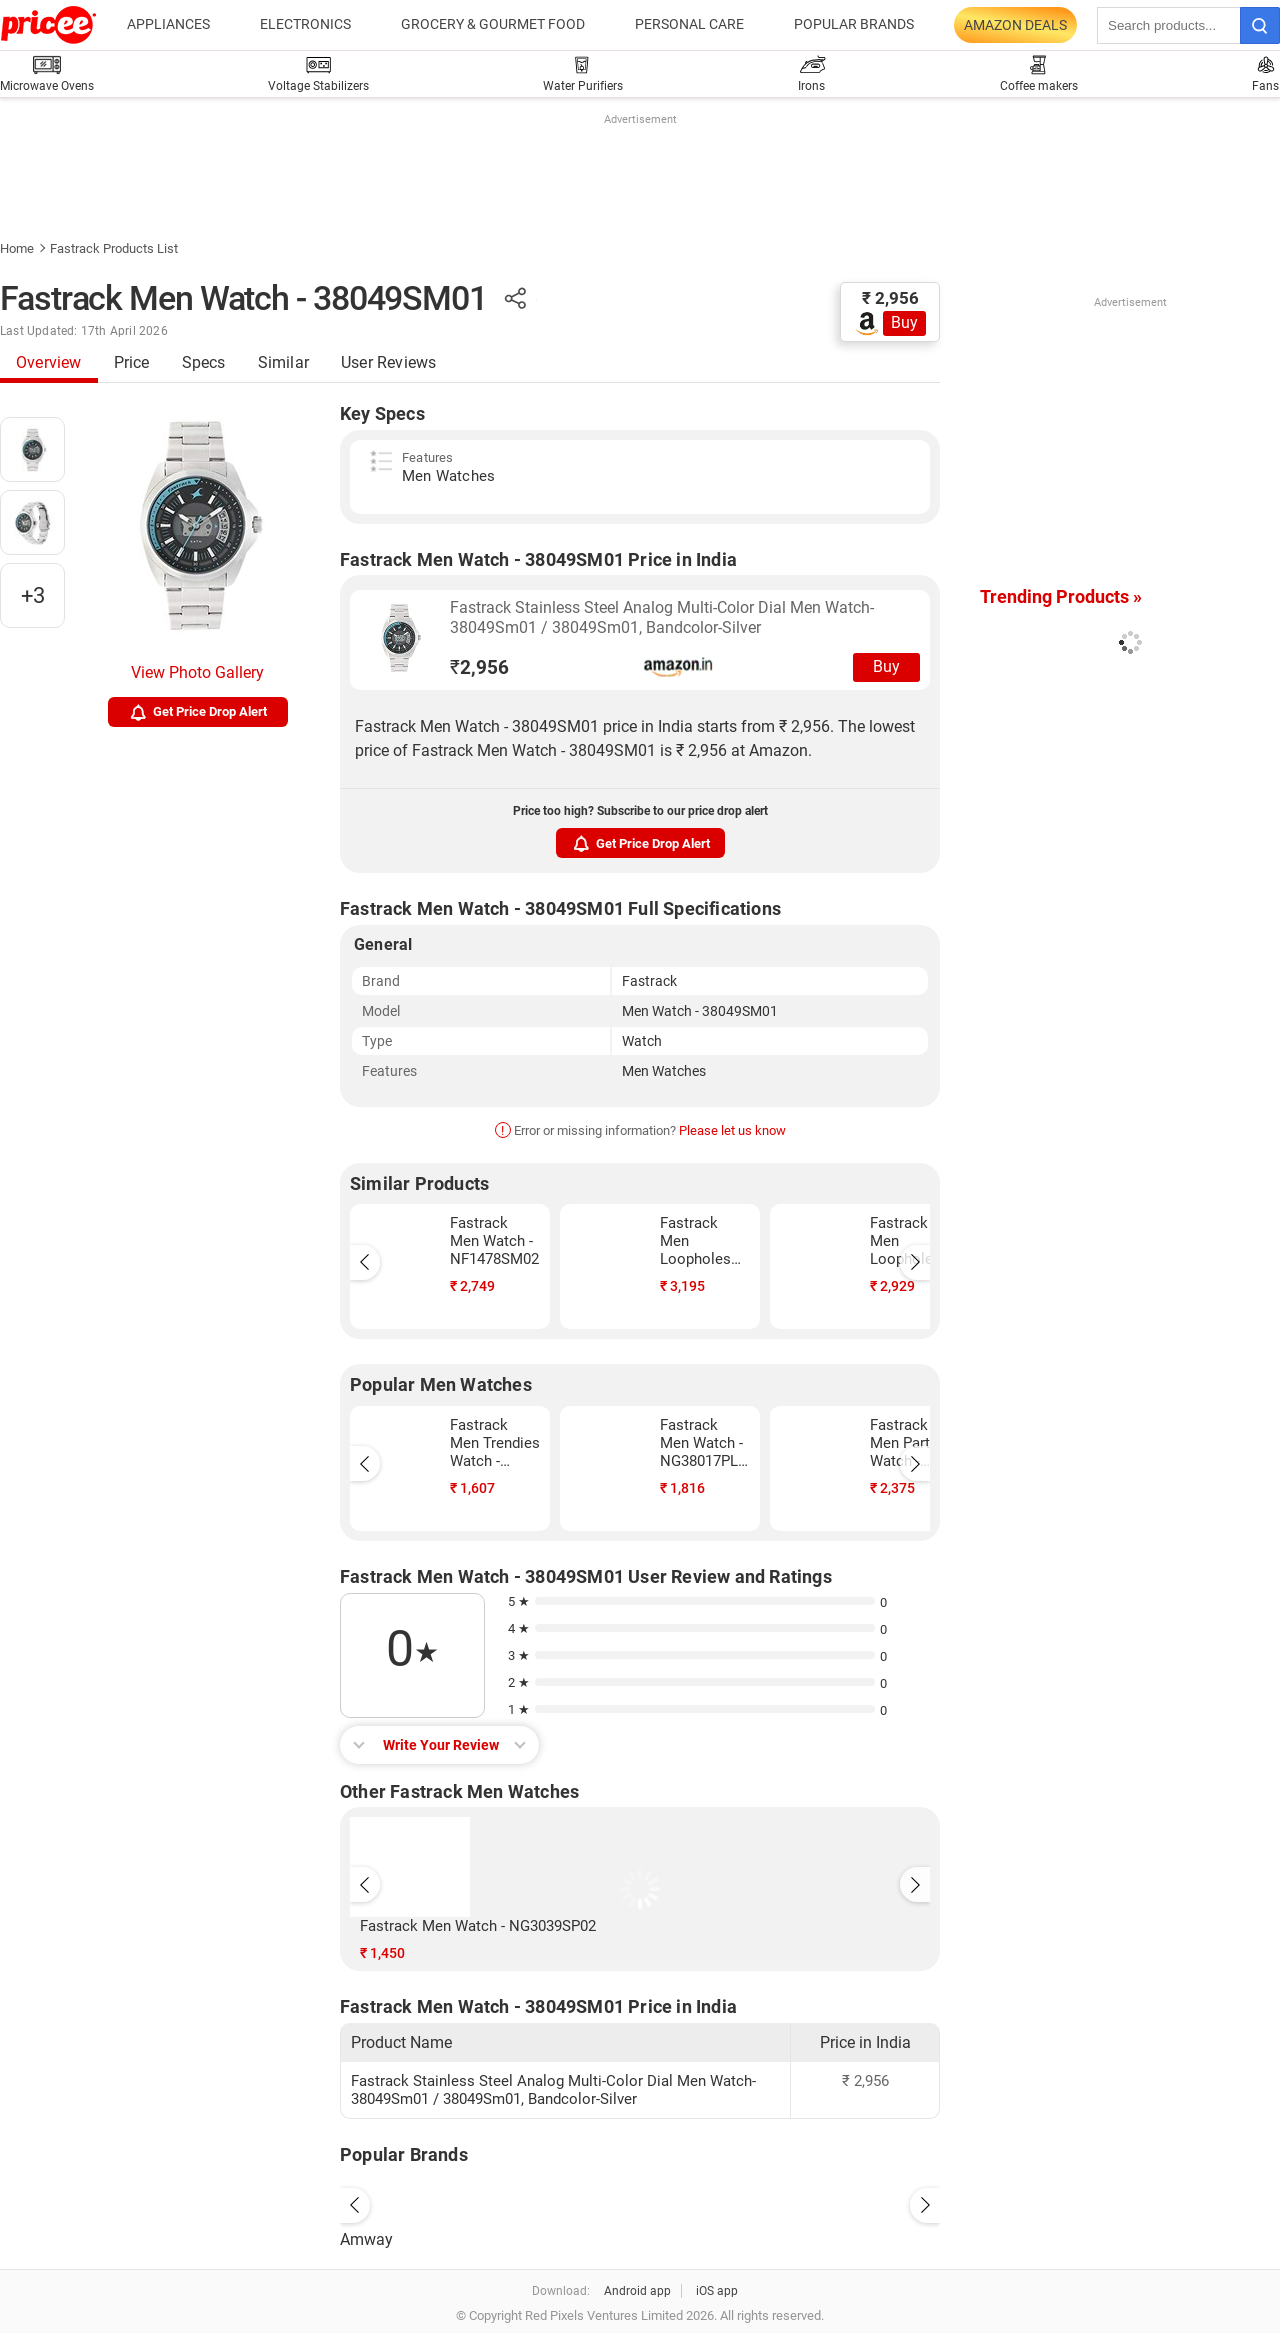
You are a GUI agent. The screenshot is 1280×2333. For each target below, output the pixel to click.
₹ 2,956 (890, 298)
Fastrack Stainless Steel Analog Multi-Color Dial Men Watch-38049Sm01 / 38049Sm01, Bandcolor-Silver (662, 617)
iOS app (717, 2291)
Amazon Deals (1015, 25)
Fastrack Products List (114, 248)
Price (132, 362)
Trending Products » (1061, 596)
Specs (204, 362)
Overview (49, 362)
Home (17, 248)
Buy (904, 322)
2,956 (479, 667)
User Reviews (388, 362)
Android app (637, 2291)
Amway (366, 2239)
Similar (283, 362)
